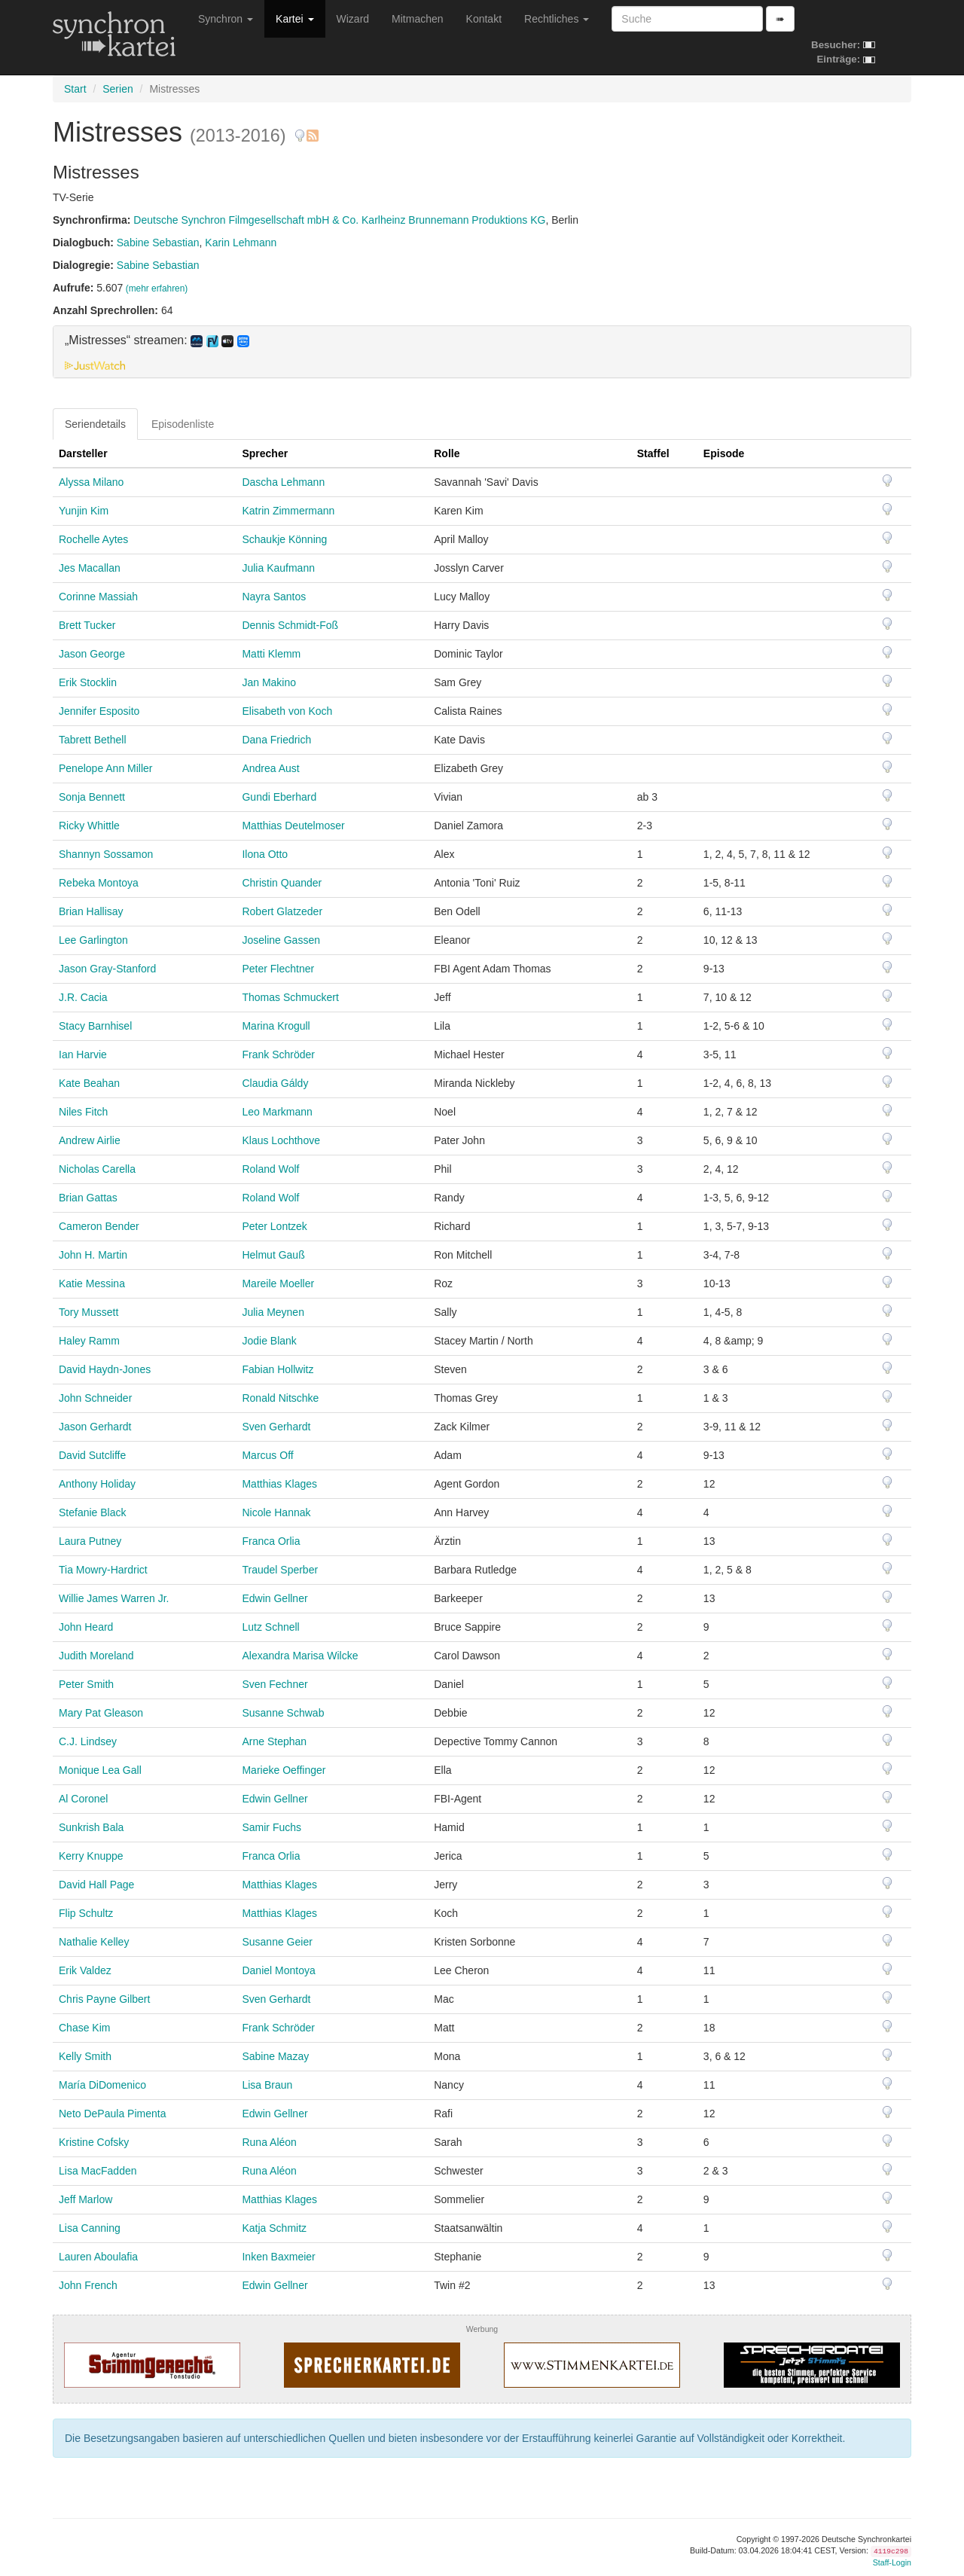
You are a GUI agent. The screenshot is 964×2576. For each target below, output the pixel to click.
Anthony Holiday (97, 1484)
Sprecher (265, 453)
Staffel (653, 453)
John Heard (86, 1627)
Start (75, 89)
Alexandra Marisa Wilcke (300, 1656)
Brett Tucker (87, 625)
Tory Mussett (88, 1312)
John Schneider (95, 1398)
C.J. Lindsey (88, 1741)
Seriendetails (95, 424)
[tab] (482, 351)
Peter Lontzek (274, 1226)
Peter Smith (86, 1684)
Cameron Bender (99, 1226)
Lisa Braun (267, 2085)
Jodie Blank (269, 1341)
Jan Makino (269, 682)
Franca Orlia (271, 1541)
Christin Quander (282, 883)
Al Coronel (83, 1799)
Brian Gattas (88, 1198)
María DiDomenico (102, 2085)
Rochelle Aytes (93, 539)
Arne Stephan (274, 1741)
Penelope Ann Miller (106, 768)
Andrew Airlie (89, 1140)
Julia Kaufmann (278, 568)
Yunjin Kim (83, 511)
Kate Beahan (89, 1083)
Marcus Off (267, 1455)
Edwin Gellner (274, 1598)
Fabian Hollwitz (277, 1369)
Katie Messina (92, 1283)
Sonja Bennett (92, 797)
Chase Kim (84, 2028)
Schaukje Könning (284, 539)
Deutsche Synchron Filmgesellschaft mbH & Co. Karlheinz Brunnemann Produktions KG (339, 220)
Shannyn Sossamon (106, 854)
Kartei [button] (294, 19)
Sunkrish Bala (91, 1827)
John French (88, 2285)
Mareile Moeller (278, 1283)
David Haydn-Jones (105, 1369)
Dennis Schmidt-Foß (290, 625)
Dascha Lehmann (283, 482)
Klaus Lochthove (281, 1140)
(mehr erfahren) (157, 288)
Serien (117, 89)
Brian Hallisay (91, 911)
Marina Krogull (276, 1026)
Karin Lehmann (240, 243)
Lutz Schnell (270, 1627)
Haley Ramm (89, 1341)
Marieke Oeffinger (283, 1770)
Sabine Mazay (275, 2056)
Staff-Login (892, 2562)
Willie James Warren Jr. (114, 1598)
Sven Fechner (274, 1684)
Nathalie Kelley (94, 1942)
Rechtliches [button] (556, 19)
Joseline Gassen (281, 940)
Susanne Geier (277, 1942)
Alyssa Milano (91, 482)
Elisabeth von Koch (287, 711)
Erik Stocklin (88, 682)
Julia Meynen (273, 1312)
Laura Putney (90, 1541)
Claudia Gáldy (275, 1083)
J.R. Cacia (83, 997)
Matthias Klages (279, 1484)
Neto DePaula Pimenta (112, 2113)
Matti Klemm (271, 654)
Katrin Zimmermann (288, 511)
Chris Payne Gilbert (104, 1999)
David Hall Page (96, 1885)
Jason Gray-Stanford (107, 969)
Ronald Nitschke (280, 1398)
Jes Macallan (89, 568)
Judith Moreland (96, 1656)
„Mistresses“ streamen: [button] (157, 340)
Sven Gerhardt (276, 1427)
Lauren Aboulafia (98, 2257)
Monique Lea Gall (100, 1770)
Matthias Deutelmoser (293, 825)
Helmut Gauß (273, 1255)
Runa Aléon (269, 2142)
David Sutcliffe (92, 1455)
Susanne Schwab (283, 1713)
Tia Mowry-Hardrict (103, 1570)
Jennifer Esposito (99, 711)
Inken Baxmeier (278, 2257)
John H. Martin (93, 1255)
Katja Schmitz (274, 2228)
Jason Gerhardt (95, 1427)
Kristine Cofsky (94, 2142)
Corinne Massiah (98, 597)
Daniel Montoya (278, 1970)
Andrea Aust (270, 768)
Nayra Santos (274, 597)
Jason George (92, 654)
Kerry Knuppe (91, 1856)
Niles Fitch (83, 1112)
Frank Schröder (278, 1054)
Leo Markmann (277, 1112)
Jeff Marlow (85, 2199)
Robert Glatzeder (282, 911)
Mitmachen (417, 19)
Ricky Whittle (89, 825)
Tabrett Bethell (93, 740)
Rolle (446, 453)
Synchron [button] (225, 19)
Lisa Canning (89, 2228)
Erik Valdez (85, 1970)
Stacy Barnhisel (95, 1026)
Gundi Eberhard (279, 797)
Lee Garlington (93, 940)
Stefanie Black (93, 1512)
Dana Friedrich (276, 740)
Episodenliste (182, 424)
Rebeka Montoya (99, 883)
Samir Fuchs (271, 1827)
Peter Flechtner (278, 969)
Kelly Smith (85, 2056)
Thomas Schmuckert (290, 997)
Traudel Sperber (280, 1570)
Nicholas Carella (97, 1169)
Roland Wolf (270, 1169)
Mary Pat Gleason (101, 1713)
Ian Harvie (83, 1054)
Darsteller (83, 453)
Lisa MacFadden (98, 2171)
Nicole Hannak (276, 1512)
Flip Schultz (86, 1913)
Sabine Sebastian (158, 243)
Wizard (353, 19)
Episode (723, 453)
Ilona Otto (265, 854)
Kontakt (484, 19)
